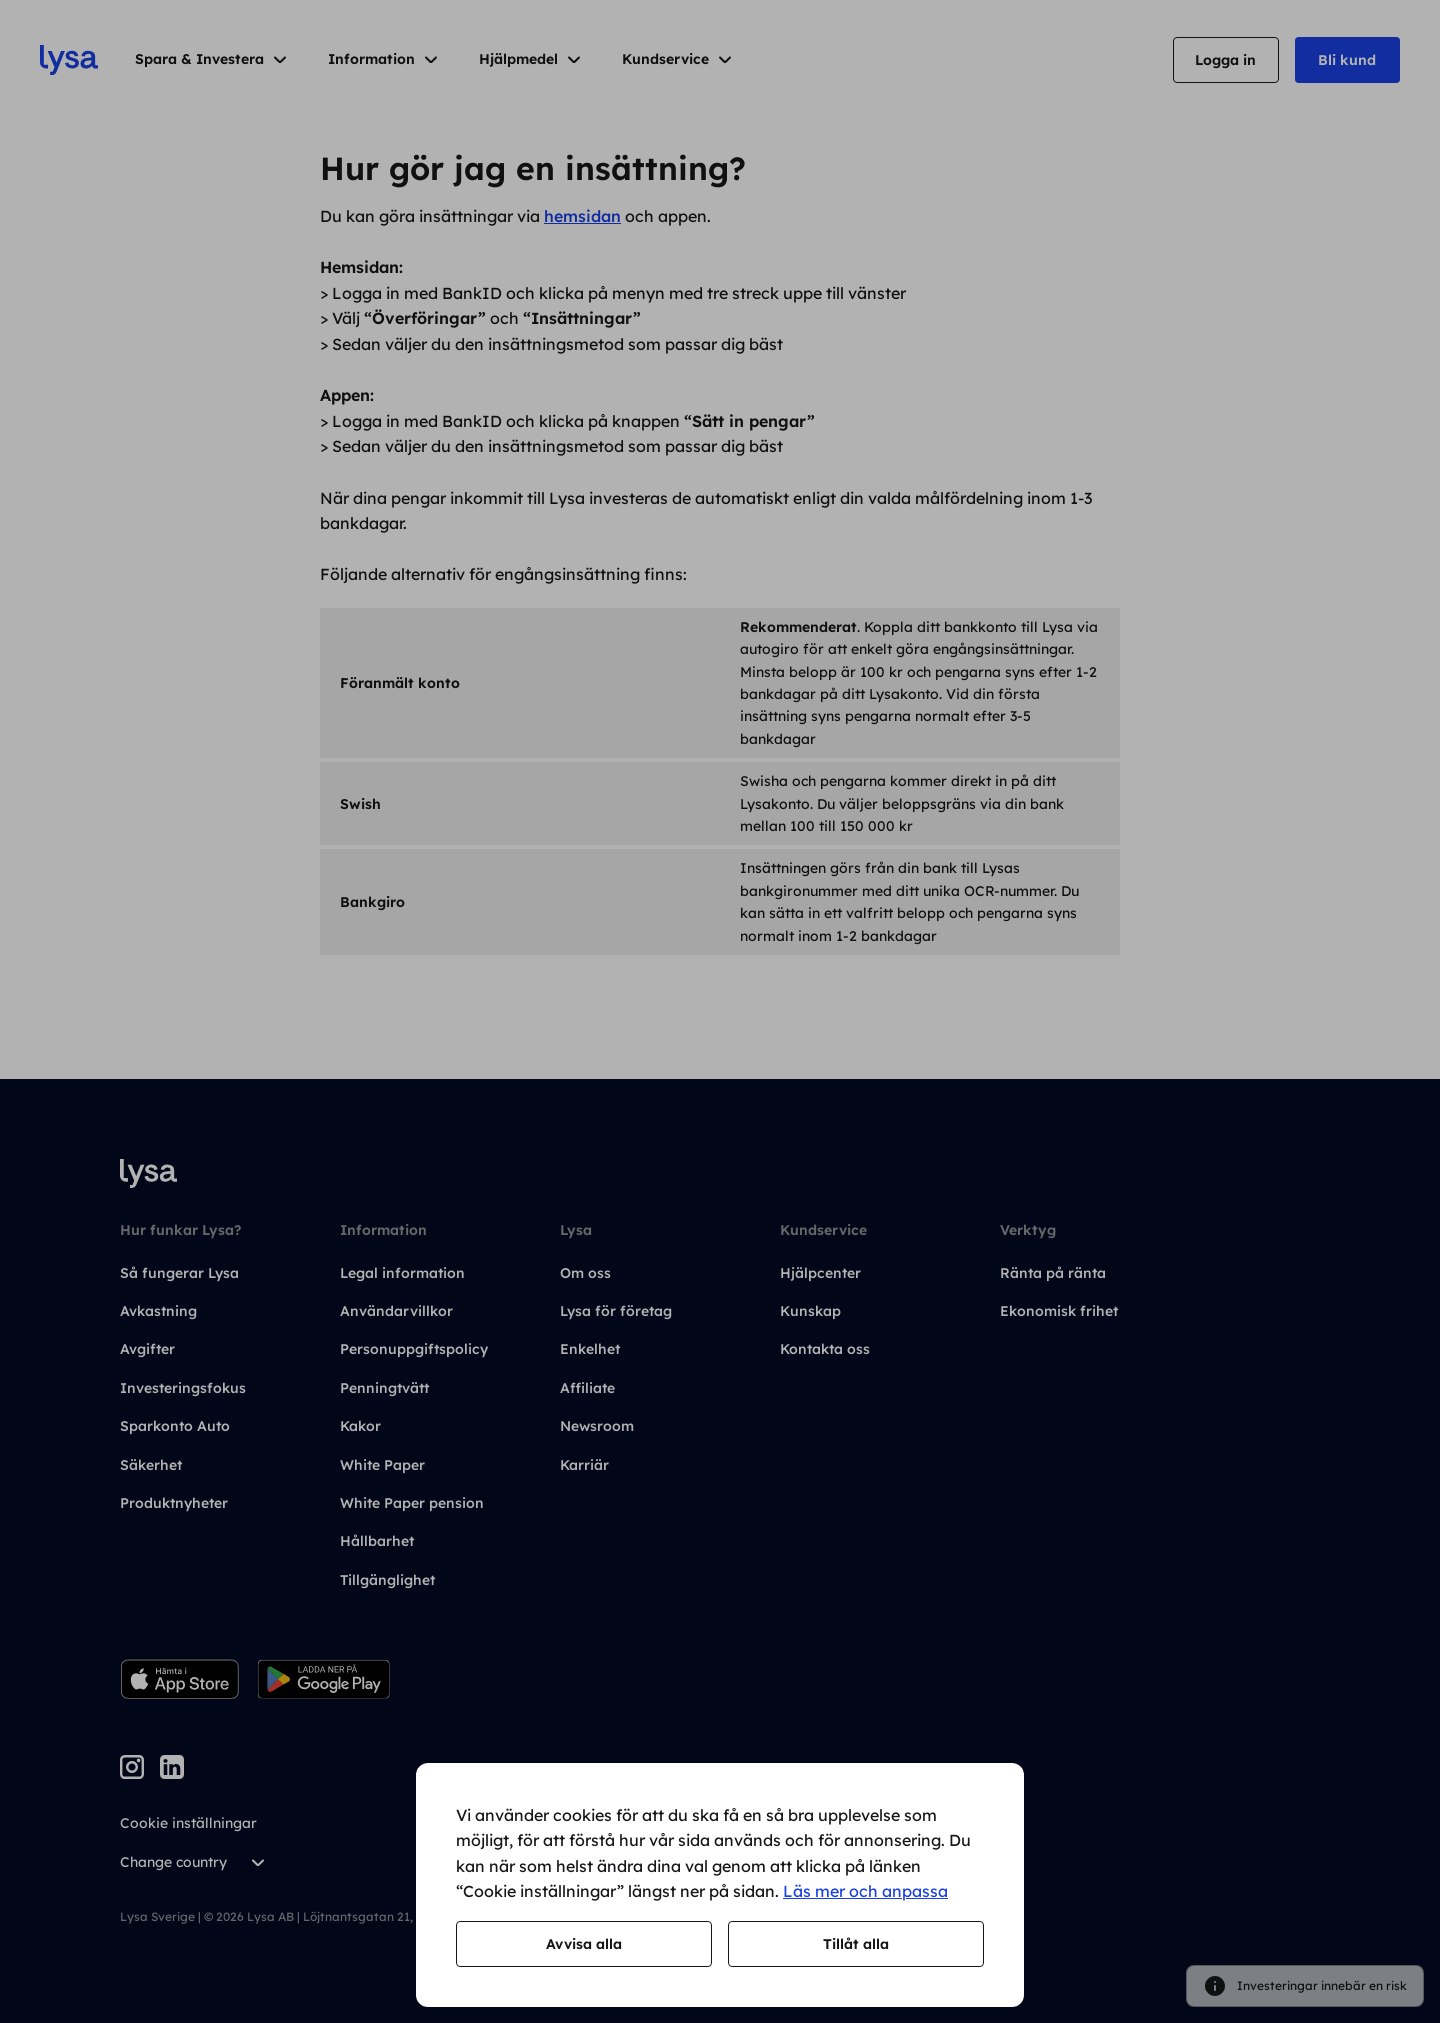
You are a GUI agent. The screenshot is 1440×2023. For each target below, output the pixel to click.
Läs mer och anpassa (865, 1891)
